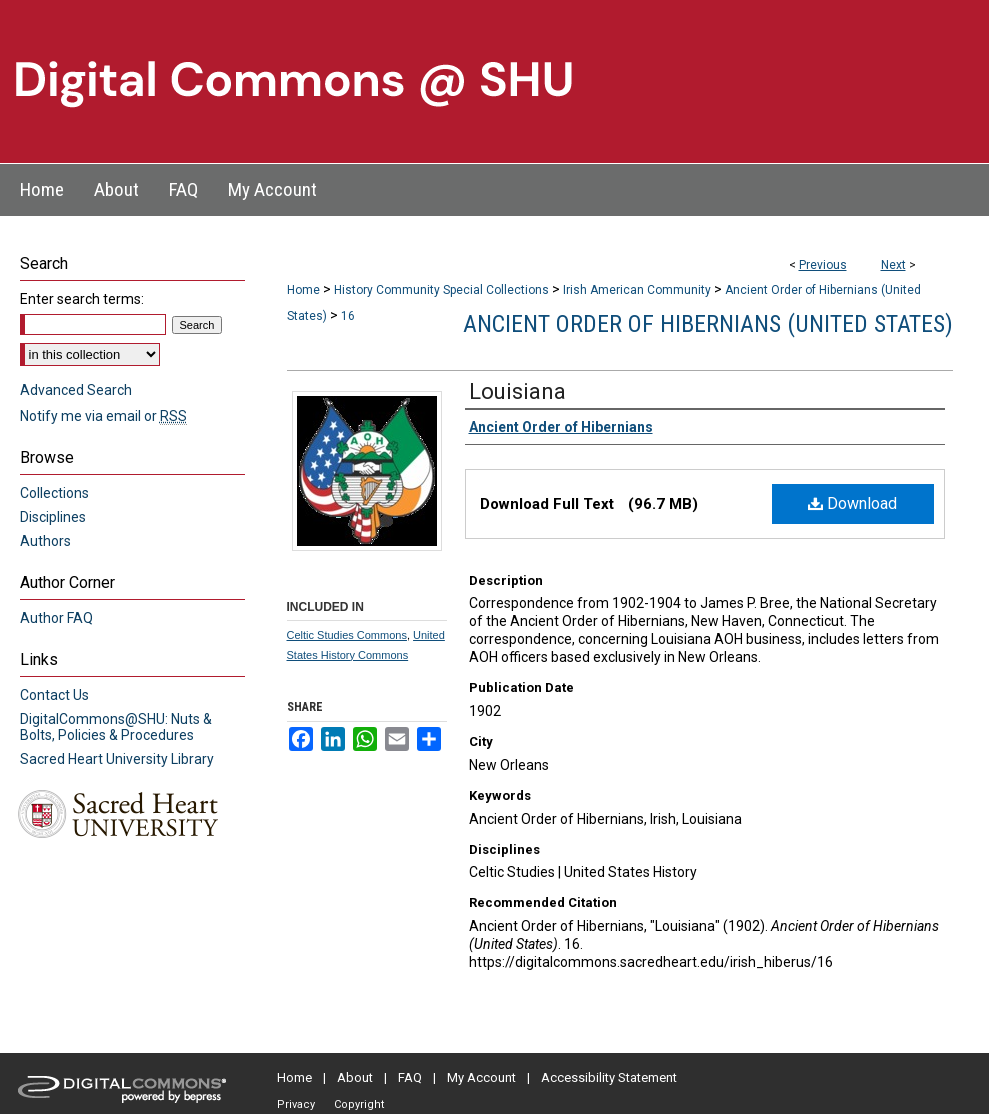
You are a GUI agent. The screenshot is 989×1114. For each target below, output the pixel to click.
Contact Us (54, 695)
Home (303, 290)
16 (348, 316)
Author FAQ (56, 618)
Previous (823, 265)
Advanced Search (76, 390)
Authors (45, 541)
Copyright (359, 1104)
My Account (481, 1077)
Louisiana (517, 391)
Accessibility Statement (609, 1077)
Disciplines (53, 517)
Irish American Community (637, 290)
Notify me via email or (103, 416)
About (355, 1077)
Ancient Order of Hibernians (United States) (708, 324)
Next (893, 265)
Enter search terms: (82, 299)
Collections (54, 493)
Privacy (296, 1104)
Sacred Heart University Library (117, 759)
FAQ (410, 1077)
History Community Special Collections (441, 290)
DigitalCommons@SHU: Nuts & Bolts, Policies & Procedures (116, 727)
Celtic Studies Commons (347, 635)
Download (852, 503)
